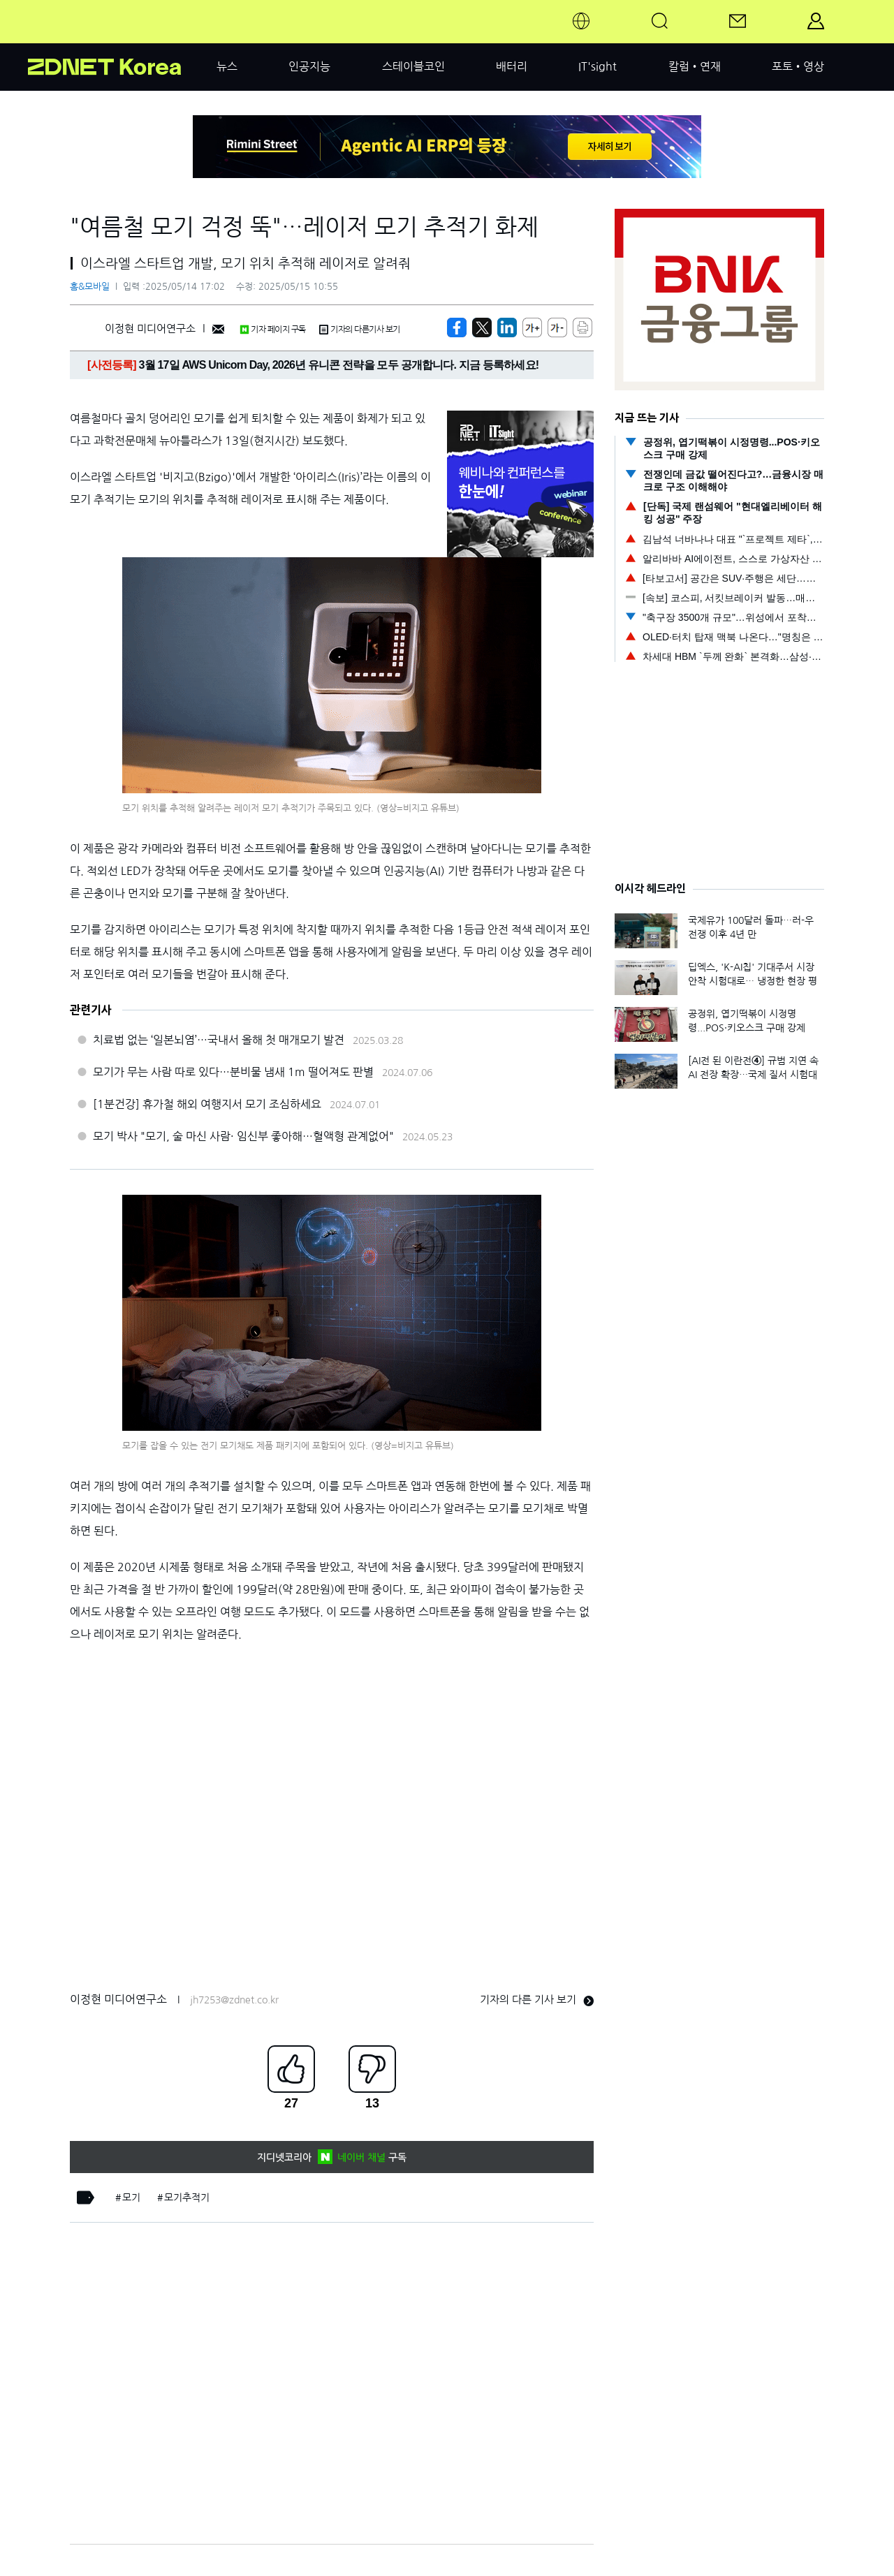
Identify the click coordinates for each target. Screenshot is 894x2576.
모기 (131, 2197)
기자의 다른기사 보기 (359, 329)
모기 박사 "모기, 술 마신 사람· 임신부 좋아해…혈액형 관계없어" (243, 1136)
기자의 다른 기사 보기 (537, 1999)
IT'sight (597, 66)
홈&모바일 (90, 286)
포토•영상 (798, 66)
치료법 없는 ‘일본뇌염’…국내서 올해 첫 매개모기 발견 (218, 1039)
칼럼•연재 (694, 66)
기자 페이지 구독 (273, 329)
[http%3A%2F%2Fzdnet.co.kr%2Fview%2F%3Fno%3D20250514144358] (507, 327)
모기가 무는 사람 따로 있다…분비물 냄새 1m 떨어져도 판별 (233, 1071)
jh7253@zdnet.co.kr (234, 2000)
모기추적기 (187, 2197)
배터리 (511, 66)
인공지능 (309, 66)
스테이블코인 (413, 66)
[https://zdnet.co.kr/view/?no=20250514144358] (457, 327)
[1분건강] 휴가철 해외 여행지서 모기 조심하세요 (207, 1104)
